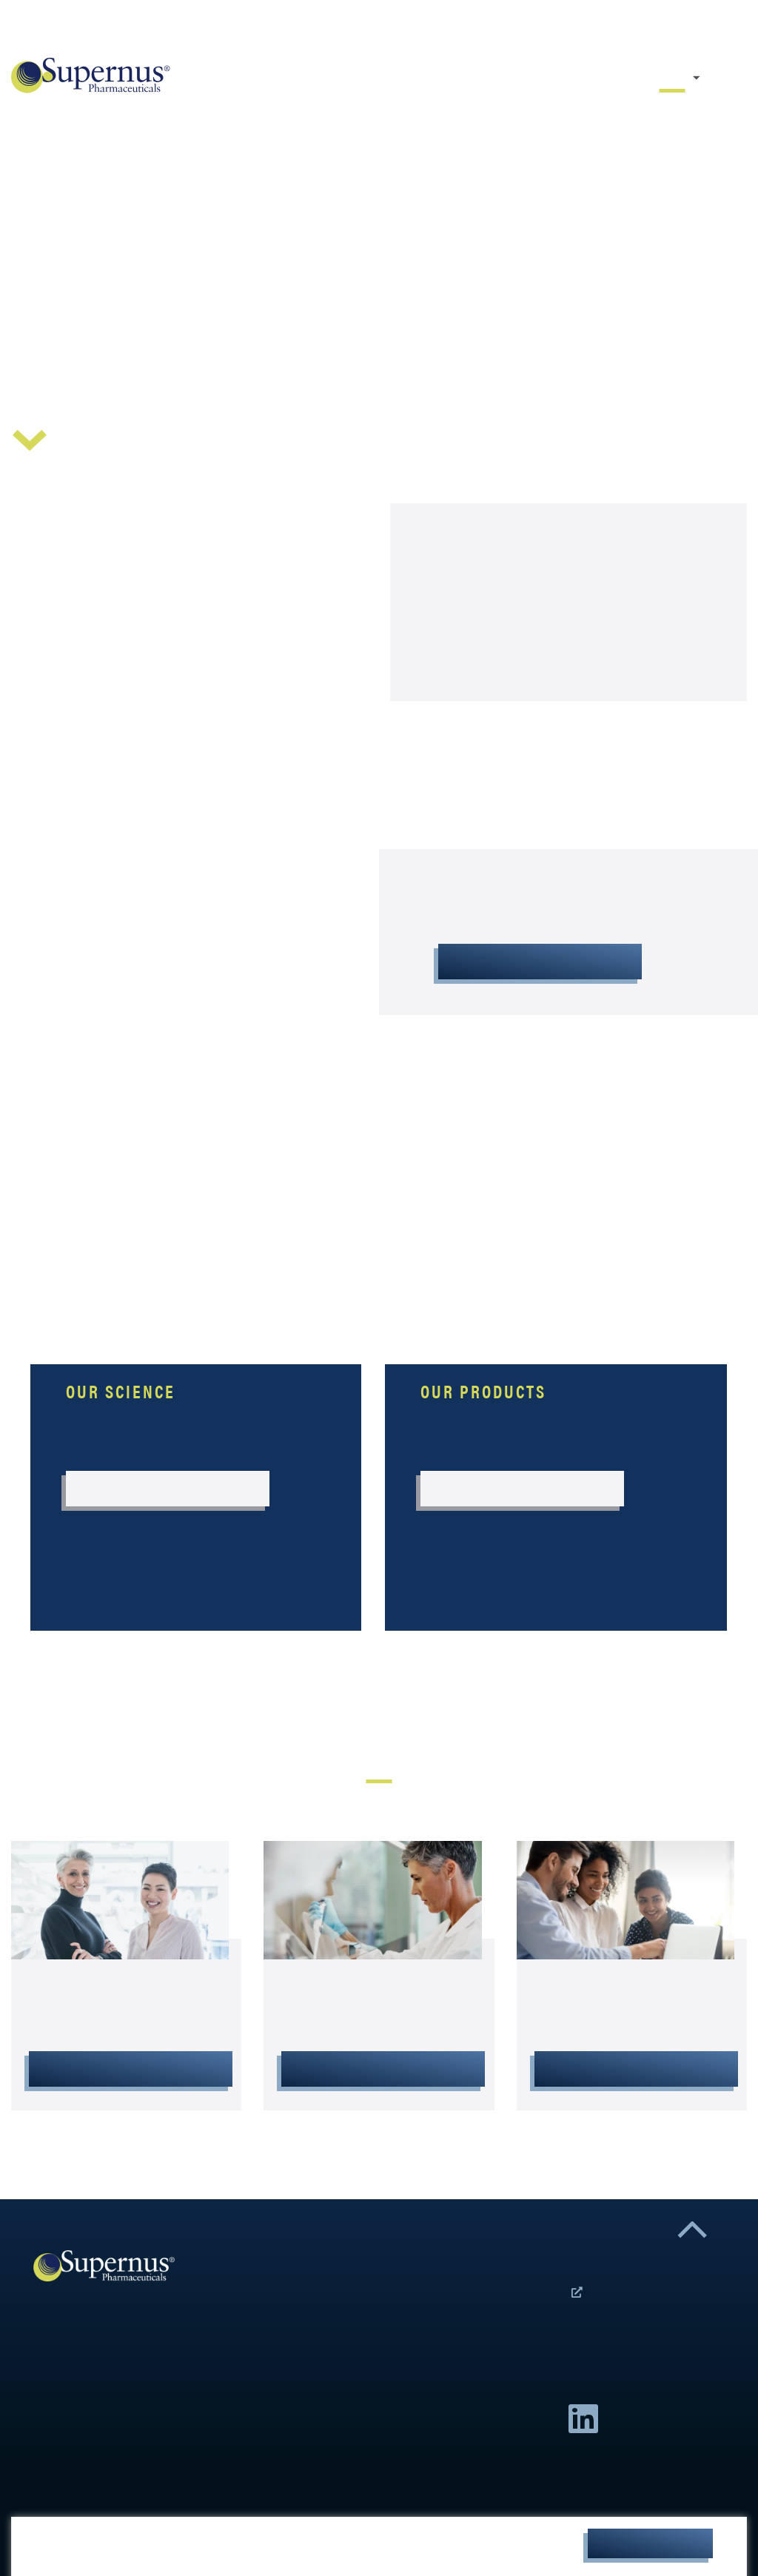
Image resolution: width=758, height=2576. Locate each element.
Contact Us (728, 27)
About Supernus (540, 961)
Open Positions (577, 2295)
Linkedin (583, 2419)
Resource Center (741, 78)
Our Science (717, 78)
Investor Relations (383, 2069)
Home (672, 78)
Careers (716, 27)
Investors (746, 27)
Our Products (729, 78)
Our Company (697, 78)
